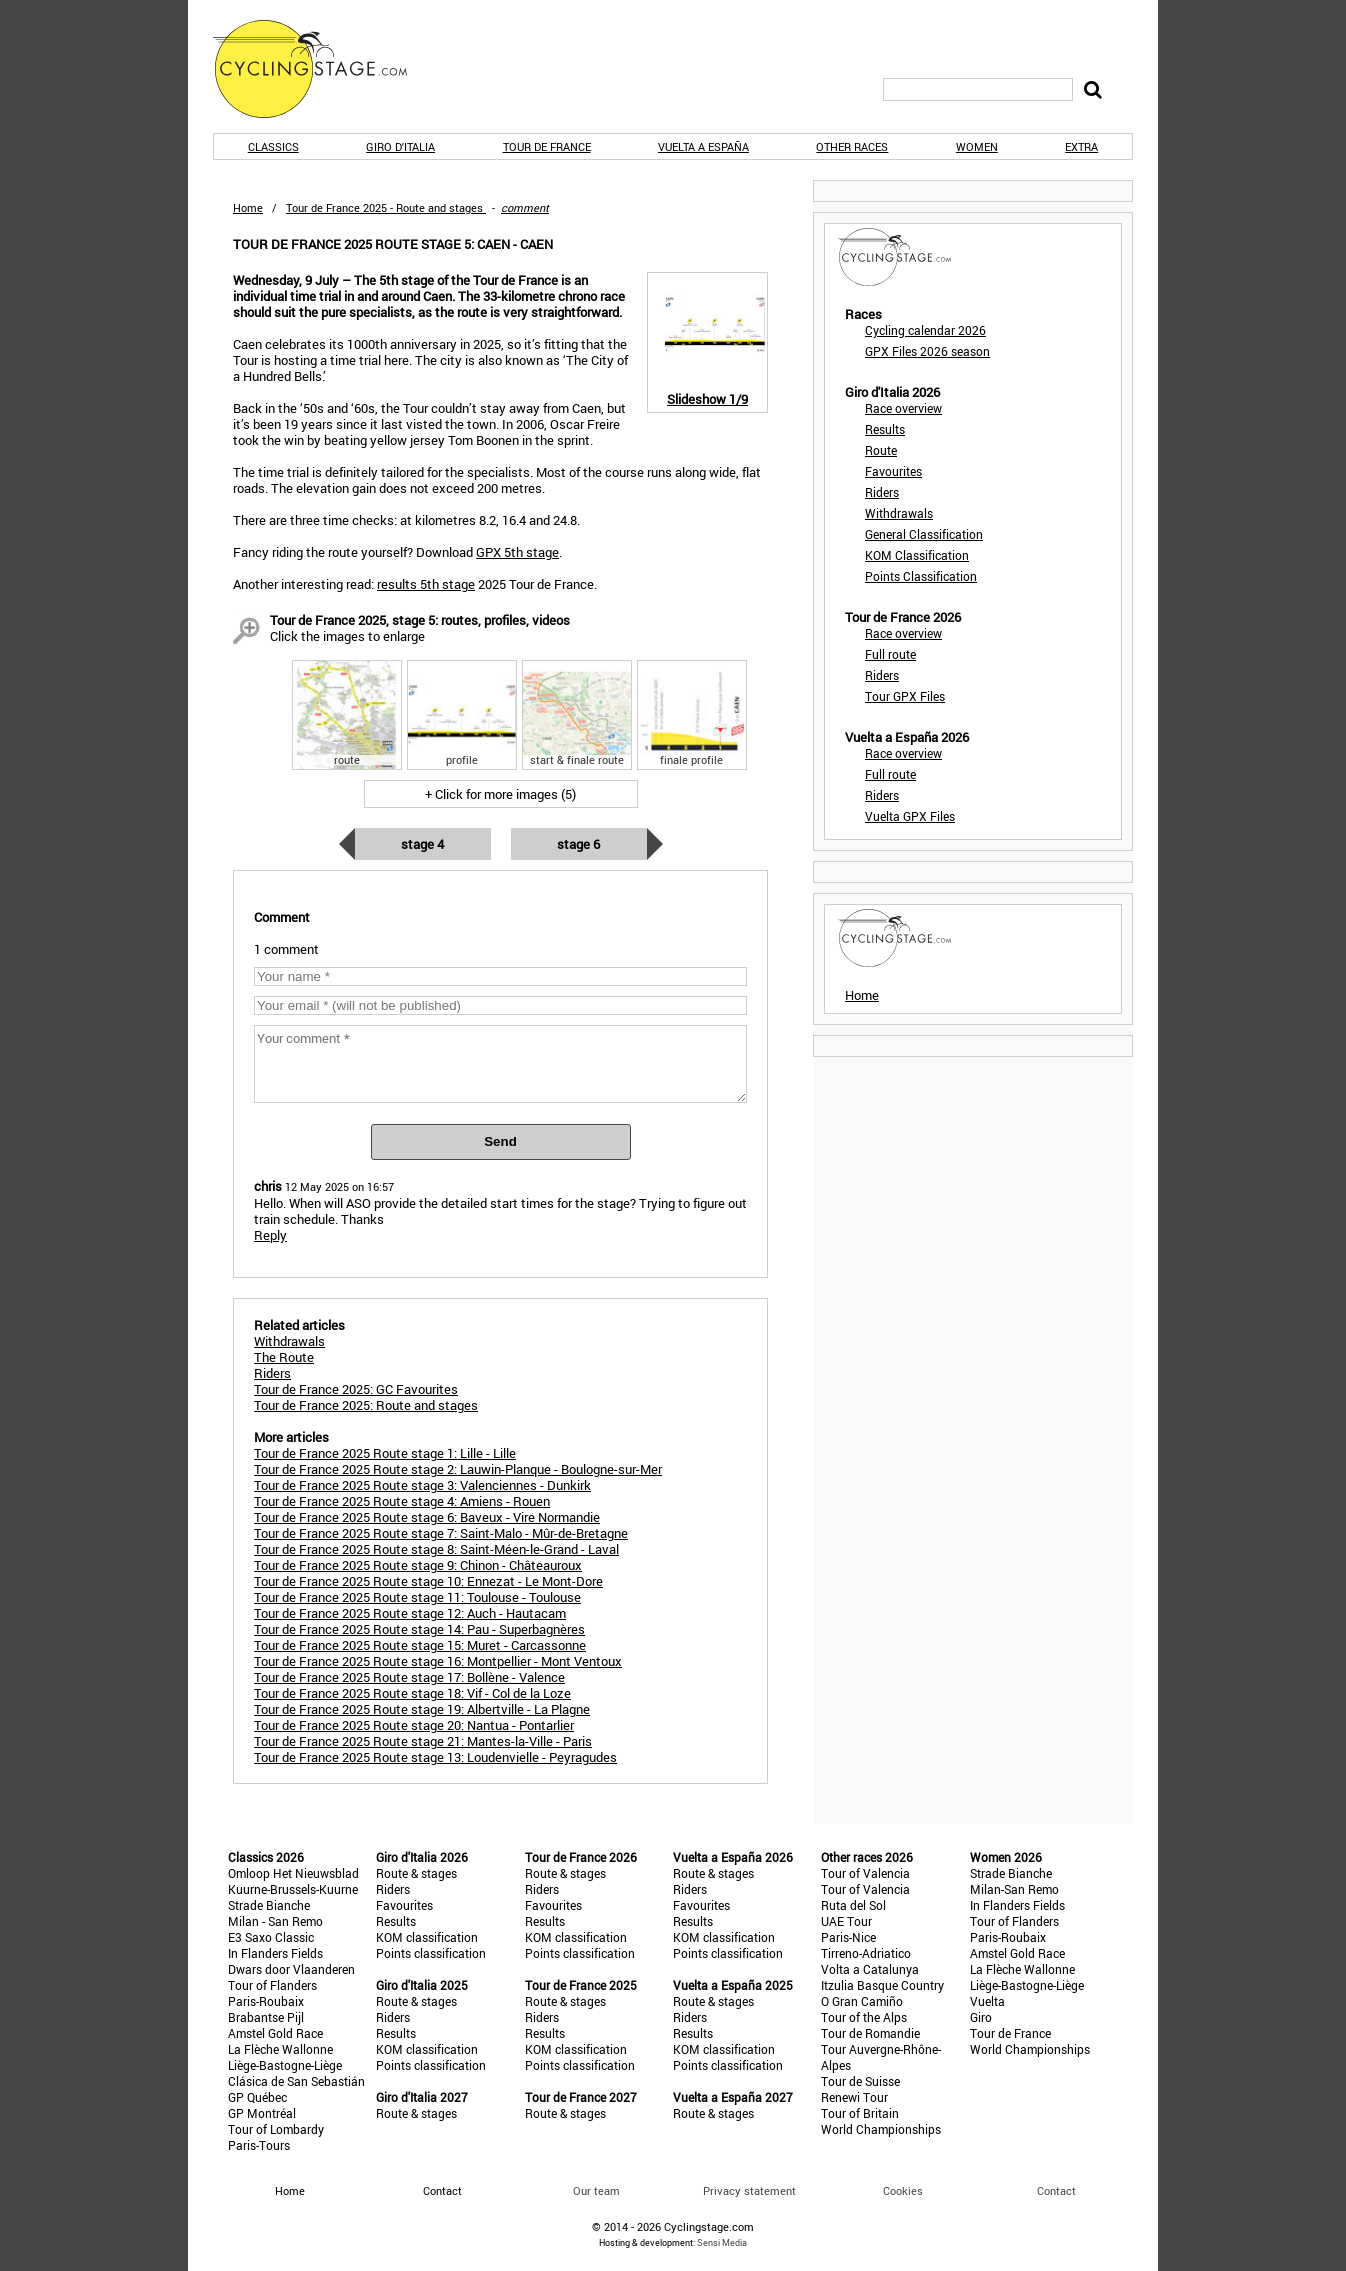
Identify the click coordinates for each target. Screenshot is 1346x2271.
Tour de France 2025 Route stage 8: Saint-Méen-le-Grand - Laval (436, 1549)
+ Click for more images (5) (500, 794)
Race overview (903, 408)
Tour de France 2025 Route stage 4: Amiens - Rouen (402, 1501)
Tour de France (547, 146)
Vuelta (987, 2001)
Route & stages (416, 1873)
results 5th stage (426, 584)
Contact (1056, 2190)
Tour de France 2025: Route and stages (366, 1405)
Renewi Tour (854, 2097)
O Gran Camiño (862, 2001)
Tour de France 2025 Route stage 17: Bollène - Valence (409, 1677)
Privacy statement (749, 2190)
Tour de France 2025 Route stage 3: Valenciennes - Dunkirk (422, 1485)
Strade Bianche (269, 1905)
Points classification (431, 1953)
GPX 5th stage (517, 552)
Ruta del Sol (853, 1905)
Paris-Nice (848, 1937)
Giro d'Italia (400, 146)
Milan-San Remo (1014, 1889)
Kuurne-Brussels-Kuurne (293, 1889)
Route (881, 450)
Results (885, 429)
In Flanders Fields (275, 1953)
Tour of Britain (860, 2113)
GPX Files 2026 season (927, 351)
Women (977, 146)
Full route (890, 654)
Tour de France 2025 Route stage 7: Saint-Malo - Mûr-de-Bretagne (441, 1533)
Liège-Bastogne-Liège (285, 2065)
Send (500, 1141)
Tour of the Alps (864, 2017)
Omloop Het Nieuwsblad (293, 1873)
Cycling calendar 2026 (925, 330)
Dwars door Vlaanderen (291, 1969)
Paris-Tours (259, 2145)
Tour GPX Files (905, 696)
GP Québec (257, 2097)
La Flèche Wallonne (280, 2049)
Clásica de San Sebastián (296, 2081)
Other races (852, 146)
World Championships (881, 2129)
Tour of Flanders (272, 1985)
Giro (981, 2017)
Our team (596, 2190)
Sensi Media (722, 2242)
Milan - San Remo (275, 1921)
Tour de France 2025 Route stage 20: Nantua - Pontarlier (414, 1725)
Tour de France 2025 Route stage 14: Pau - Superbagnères (419, 1629)
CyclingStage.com (323, 69)
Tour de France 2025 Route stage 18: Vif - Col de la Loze (412, 1693)
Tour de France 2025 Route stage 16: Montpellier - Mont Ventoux (438, 1661)
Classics (273, 146)
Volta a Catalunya (870, 1969)
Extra (1081, 146)
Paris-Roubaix (266, 2001)
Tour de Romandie (870, 2033)
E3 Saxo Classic (271, 1937)
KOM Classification (917, 555)
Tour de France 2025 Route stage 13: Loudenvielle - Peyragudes (435, 1757)
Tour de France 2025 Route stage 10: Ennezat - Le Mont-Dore (428, 1581)
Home (248, 207)
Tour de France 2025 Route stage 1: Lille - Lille (385, 1453)
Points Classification (921, 576)
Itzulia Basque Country (882, 1985)
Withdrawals (899, 513)
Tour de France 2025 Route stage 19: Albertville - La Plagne (422, 1709)
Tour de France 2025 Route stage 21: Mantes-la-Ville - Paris (423, 1741)
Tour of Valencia (865, 1873)
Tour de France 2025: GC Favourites (356, 1389)
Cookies (903, 2190)
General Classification (924, 534)
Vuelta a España (703, 146)
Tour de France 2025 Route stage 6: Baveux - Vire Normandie (427, 1517)
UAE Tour (846, 1921)
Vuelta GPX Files (910, 816)
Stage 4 (422, 844)
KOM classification (427, 1937)
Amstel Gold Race (275, 2033)
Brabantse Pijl (266, 2017)
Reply (270, 1235)
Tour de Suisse (860, 2081)
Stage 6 (578, 844)
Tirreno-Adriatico (866, 1953)
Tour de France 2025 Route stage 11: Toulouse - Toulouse (417, 1597)
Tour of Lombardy (276, 2129)
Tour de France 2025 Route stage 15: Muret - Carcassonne (420, 1645)
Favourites (893, 471)
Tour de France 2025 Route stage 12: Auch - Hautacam (410, 1613)
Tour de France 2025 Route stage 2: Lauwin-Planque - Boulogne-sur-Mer (458, 1469)
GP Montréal (262, 2113)
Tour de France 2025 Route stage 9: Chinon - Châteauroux (418, 1565)
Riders (882, 492)
